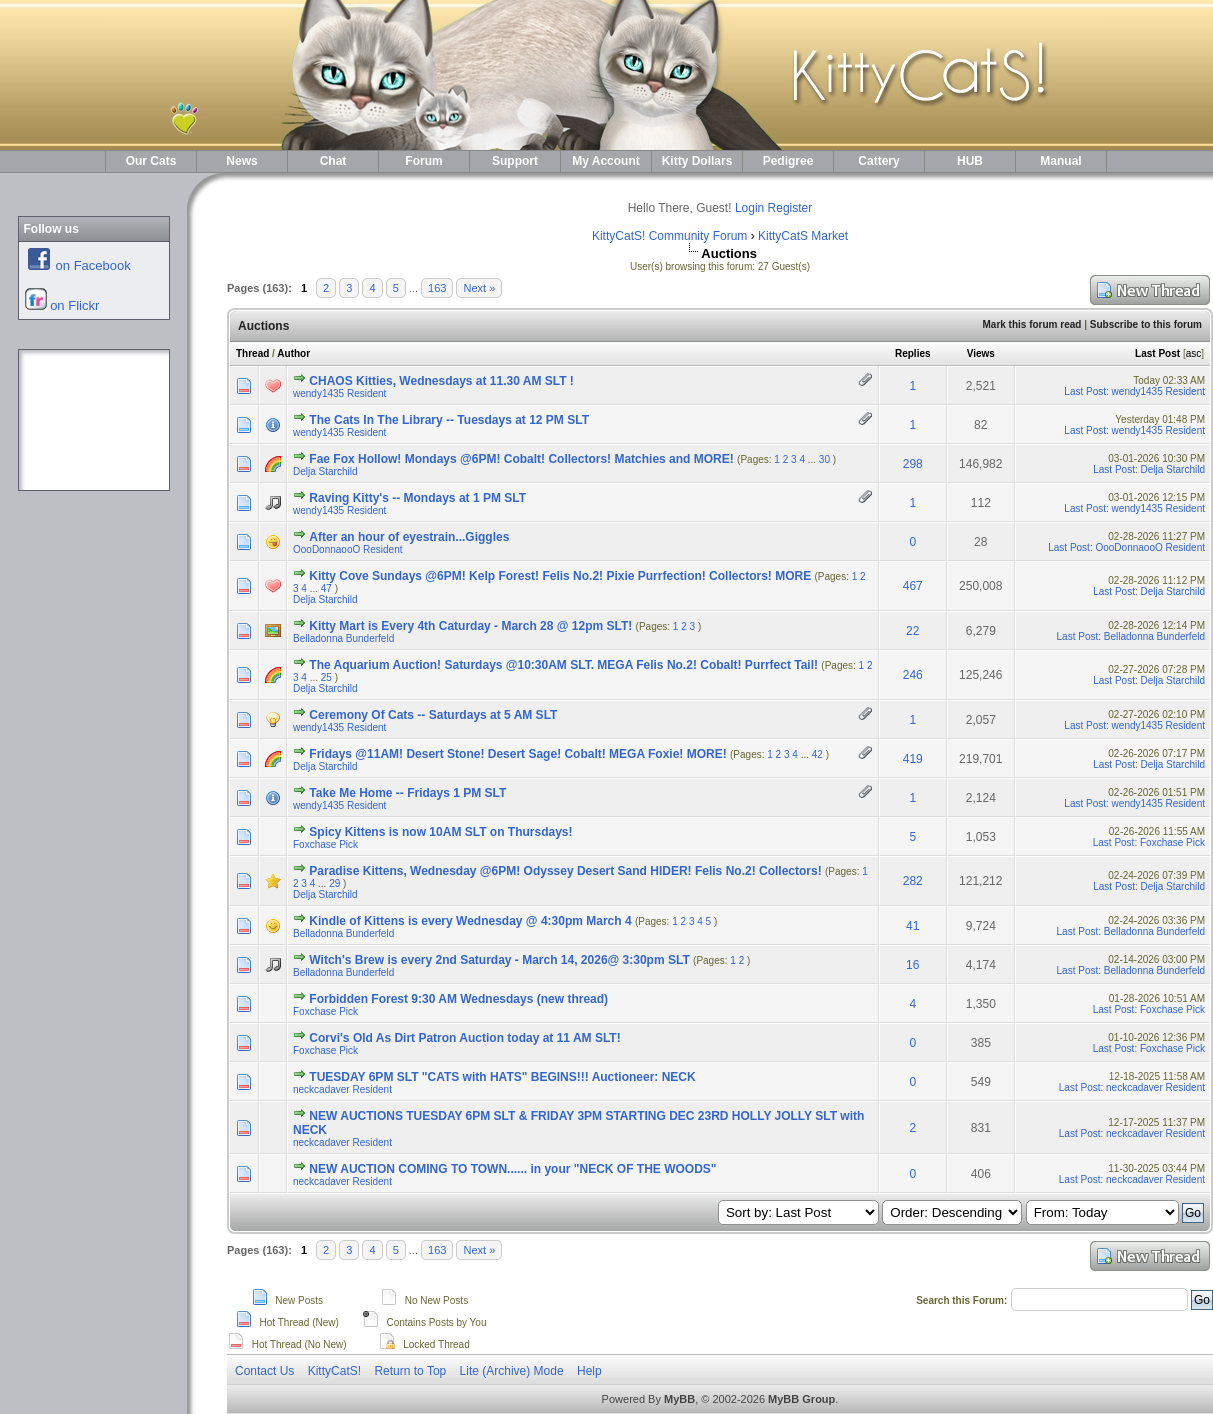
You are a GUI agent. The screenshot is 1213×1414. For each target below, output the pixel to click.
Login (749, 208)
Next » (479, 288)
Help (589, 1371)
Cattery (878, 161)
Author (293, 353)
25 (326, 677)
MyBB (679, 1399)
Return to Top (410, 1371)
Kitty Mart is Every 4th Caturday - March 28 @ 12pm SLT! (470, 626)
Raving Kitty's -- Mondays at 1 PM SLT (417, 498)
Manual (1060, 161)
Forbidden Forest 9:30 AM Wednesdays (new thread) (458, 999)
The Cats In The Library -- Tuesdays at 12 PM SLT (449, 420)
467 (913, 586)
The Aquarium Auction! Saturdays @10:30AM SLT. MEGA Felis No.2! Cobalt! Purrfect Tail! (563, 665)
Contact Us (264, 1371)
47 (326, 588)
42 (817, 754)
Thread (252, 353)
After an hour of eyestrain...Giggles (409, 537)
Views (981, 353)
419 (913, 759)
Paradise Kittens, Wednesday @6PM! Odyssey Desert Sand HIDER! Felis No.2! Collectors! (565, 871)
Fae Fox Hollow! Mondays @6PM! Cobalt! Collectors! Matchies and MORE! (521, 459)
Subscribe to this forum (1146, 324)
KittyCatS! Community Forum (669, 236)
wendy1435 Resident (339, 393)
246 (913, 675)
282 (913, 881)
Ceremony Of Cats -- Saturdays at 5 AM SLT (433, 715)
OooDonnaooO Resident (348, 549)
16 (912, 965)
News (241, 161)
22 (912, 631)
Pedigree (788, 161)
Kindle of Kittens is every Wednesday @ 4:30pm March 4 (470, 921)
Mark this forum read (1031, 324)
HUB (970, 161)
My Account (606, 161)
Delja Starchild (325, 471)
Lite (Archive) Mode (512, 1371)
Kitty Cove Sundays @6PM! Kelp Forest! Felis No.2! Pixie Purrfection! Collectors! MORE (560, 576)
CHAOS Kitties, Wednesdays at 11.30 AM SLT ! (441, 381)
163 (437, 288)
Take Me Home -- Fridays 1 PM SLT (407, 793)
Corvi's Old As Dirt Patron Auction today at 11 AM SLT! (464, 1038)
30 (824, 459)
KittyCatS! (334, 1371)
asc (1194, 353)
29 (334, 883)
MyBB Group (801, 1399)
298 (913, 464)
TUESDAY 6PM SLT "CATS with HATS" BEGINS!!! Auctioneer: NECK (502, 1077)
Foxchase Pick (325, 844)
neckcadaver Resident (342, 1089)
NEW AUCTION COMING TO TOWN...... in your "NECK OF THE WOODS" (512, 1169)
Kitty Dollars (697, 161)
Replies (913, 353)
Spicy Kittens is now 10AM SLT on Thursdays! (440, 832)
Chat (333, 161)
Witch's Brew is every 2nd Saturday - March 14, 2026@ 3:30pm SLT (499, 960)
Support (515, 161)
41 (912, 926)
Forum (423, 161)
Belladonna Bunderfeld (343, 638)
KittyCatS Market (803, 236)
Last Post (1157, 353)
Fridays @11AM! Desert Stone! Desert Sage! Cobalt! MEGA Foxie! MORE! (517, 754)
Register (790, 208)
